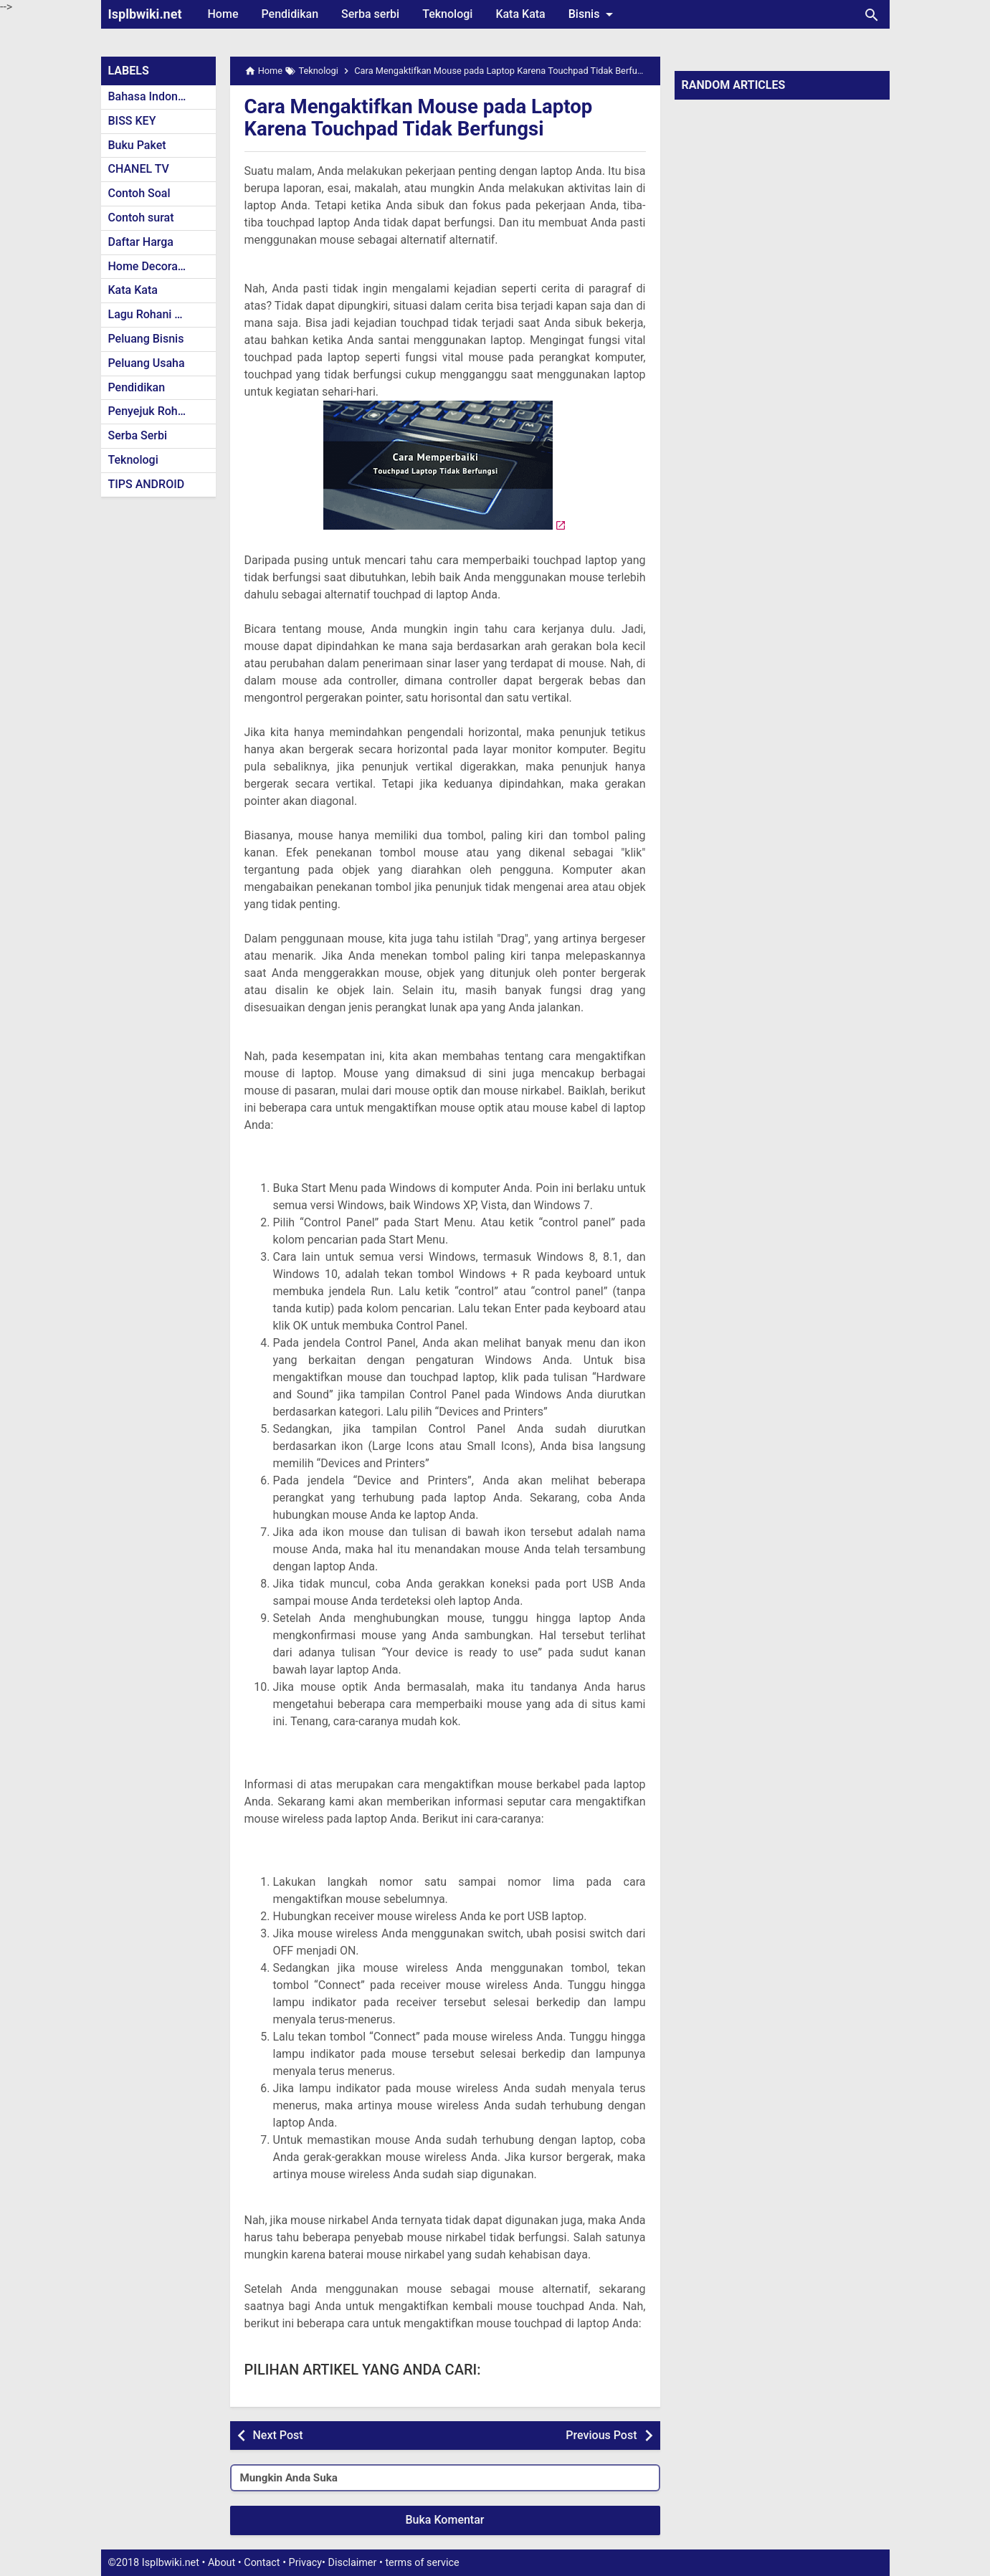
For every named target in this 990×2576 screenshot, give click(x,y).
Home (223, 14)
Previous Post (601, 2435)
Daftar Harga (140, 242)
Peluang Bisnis (146, 338)
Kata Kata (520, 14)
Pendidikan (289, 14)
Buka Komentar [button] (445, 2520)
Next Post (278, 2435)
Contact (262, 2563)
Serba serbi (370, 14)
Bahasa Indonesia (153, 96)
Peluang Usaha (146, 363)
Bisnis (593, 14)
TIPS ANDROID (146, 484)
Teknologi (447, 14)
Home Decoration (153, 266)
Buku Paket (137, 145)
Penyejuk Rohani (151, 411)
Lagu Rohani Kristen (159, 314)
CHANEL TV (138, 169)
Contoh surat (141, 217)
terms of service (422, 2563)
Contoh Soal (139, 193)
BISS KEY (132, 121)
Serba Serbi (138, 435)
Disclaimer (352, 2563)
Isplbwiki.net (145, 14)
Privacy (306, 2563)
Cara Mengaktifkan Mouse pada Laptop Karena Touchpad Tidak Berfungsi (421, 117)
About (221, 2563)
